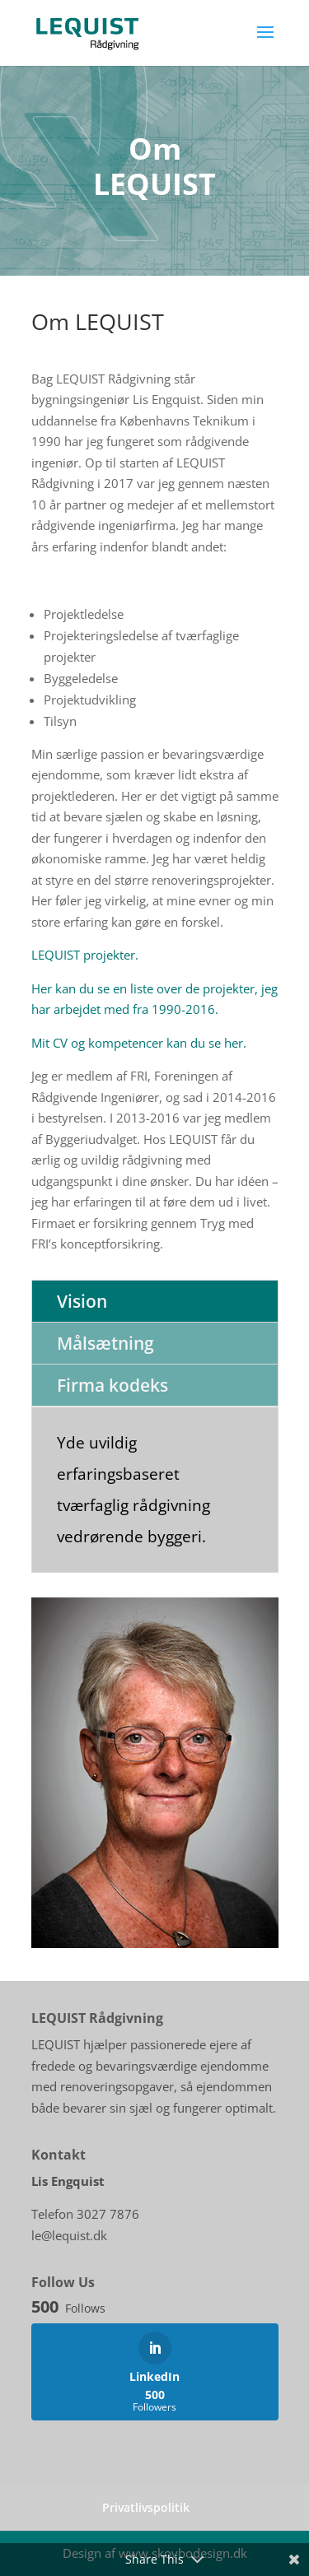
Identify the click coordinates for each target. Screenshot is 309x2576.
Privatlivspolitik (146, 2507)
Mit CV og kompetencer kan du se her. (138, 1043)
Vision (82, 1301)
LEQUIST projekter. (84, 954)
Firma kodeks (112, 1385)
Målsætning (105, 1343)
